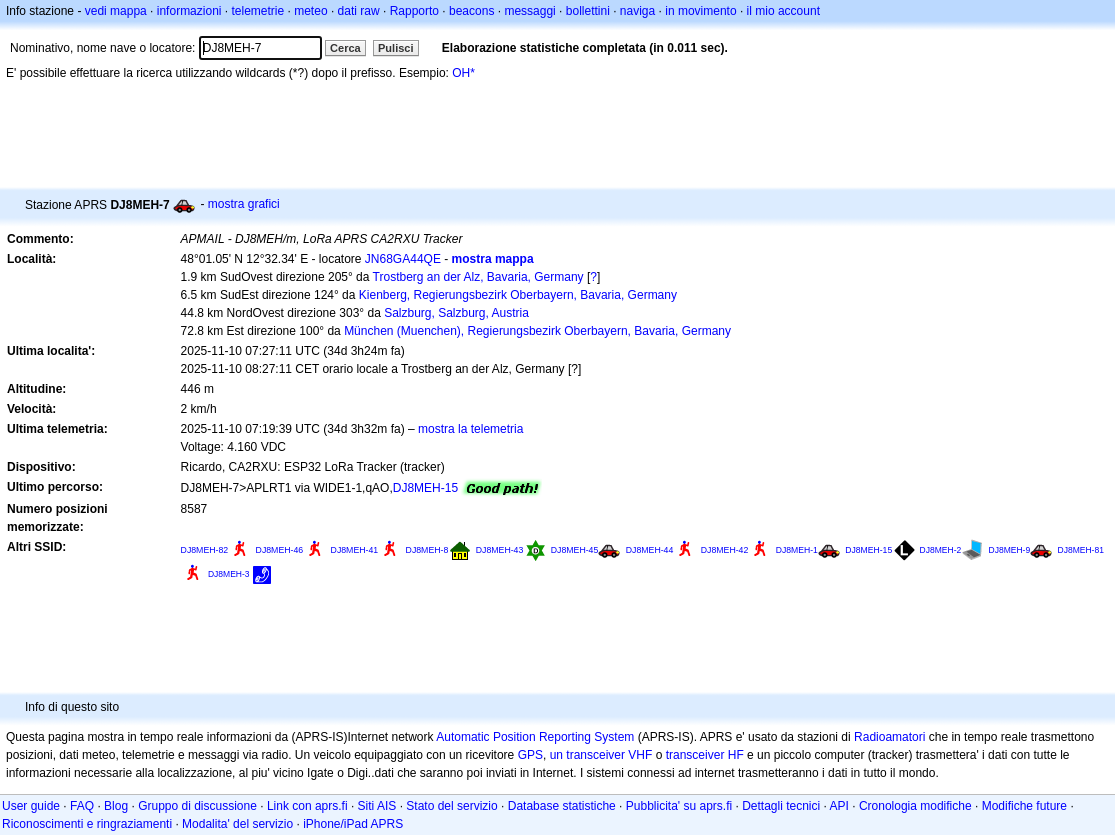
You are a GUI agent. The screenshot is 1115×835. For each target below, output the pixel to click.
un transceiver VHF (601, 755)
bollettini (588, 11)
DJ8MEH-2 (941, 550)
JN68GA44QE (403, 259)
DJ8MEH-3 (229, 574)
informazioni (189, 11)
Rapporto (414, 11)
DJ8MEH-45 (575, 550)
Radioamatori (889, 737)
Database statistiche (562, 806)
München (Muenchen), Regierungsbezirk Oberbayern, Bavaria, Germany (537, 331)
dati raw (359, 11)
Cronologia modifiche (915, 806)
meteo (310, 11)
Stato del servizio (451, 806)
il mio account (783, 11)
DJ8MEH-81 (1081, 550)
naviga (637, 11)
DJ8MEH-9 (1010, 550)
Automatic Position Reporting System (535, 737)
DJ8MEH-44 (650, 550)
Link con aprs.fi (307, 806)
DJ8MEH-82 (205, 550)
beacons (471, 11)
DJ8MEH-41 (355, 550)
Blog (116, 806)
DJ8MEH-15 (425, 488)
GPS (530, 755)
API (839, 806)
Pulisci (395, 48)
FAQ (82, 806)
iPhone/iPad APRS (353, 824)
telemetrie (258, 11)
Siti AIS (377, 806)
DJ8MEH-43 (500, 550)
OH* (463, 73)
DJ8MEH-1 (797, 550)
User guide (31, 806)
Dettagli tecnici (781, 806)
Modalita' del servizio (237, 824)
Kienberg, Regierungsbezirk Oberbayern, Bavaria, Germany (518, 295)
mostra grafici (244, 204)
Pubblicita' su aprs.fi (679, 806)
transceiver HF (705, 755)
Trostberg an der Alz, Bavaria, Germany (478, 277)
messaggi (529, 11)
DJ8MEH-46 (280, 550)
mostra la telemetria (470, 429)
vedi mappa (116, 11)
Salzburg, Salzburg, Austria (456, 313)
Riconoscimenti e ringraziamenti (87, 824)
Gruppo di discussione (197, 806)
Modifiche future (1024, 806)
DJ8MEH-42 (725, 550)
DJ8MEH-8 (427, 550)
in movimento (700, 11)
